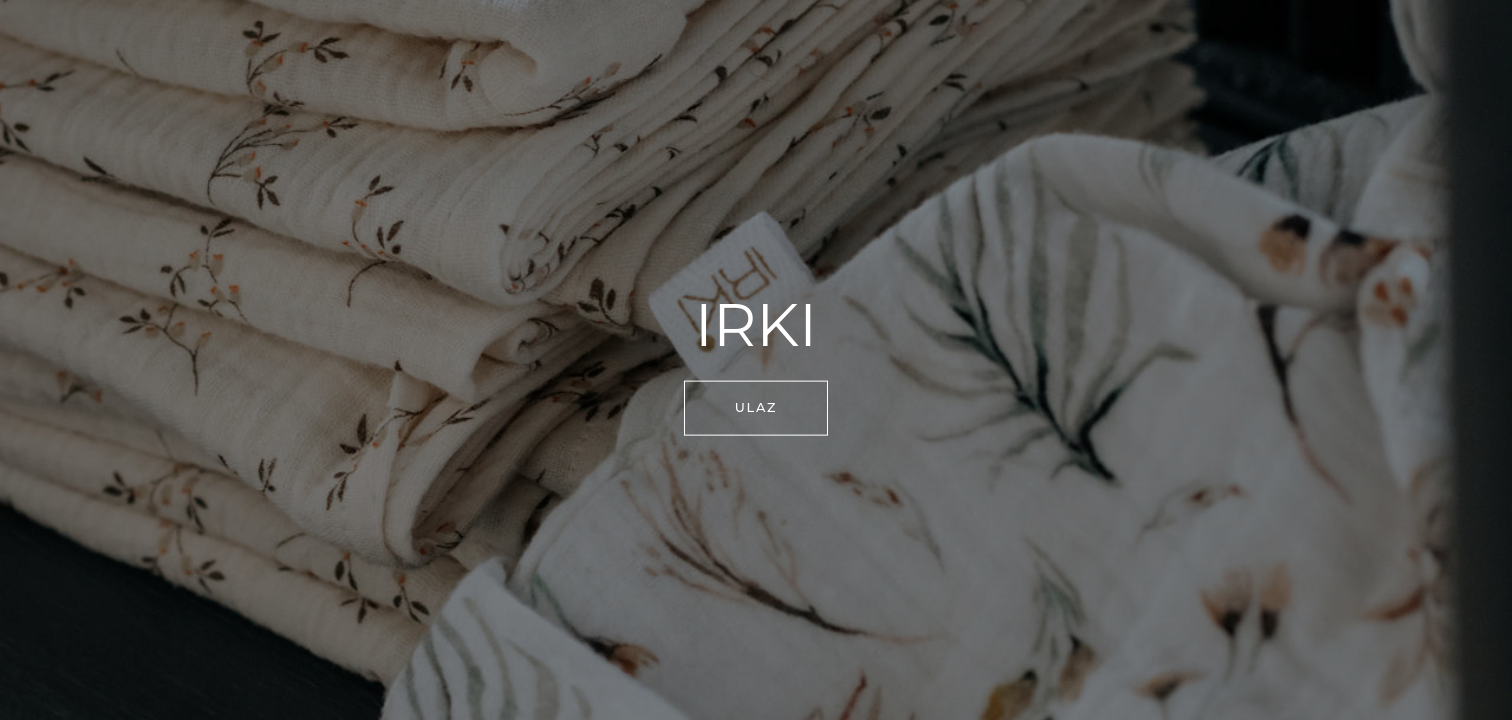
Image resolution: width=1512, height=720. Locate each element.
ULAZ (756, 407)
